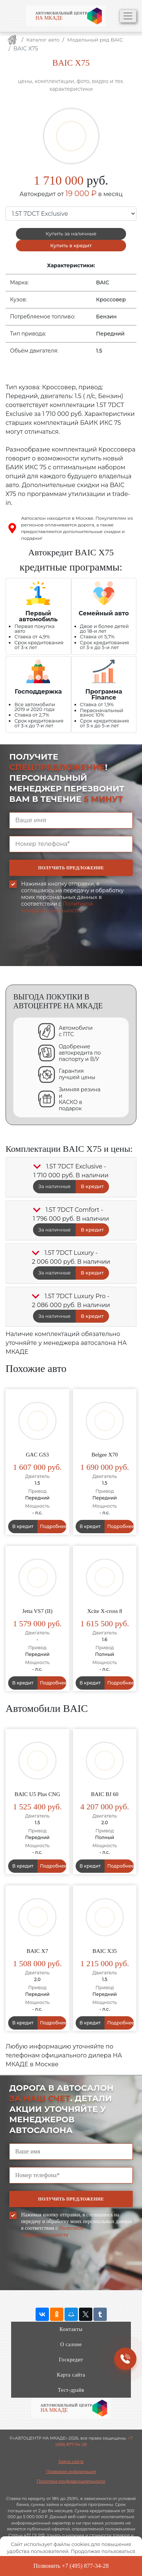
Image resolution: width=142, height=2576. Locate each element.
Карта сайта (71, 2375)
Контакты (71, 2329)
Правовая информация (71, 2471)
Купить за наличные (71, 234)
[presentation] (65, 954)
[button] (37, 1166)
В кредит (92, 1186)
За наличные (54, 1186)
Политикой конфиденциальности (57, 907)
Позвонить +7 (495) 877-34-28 (71, 2566)
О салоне (71, 2344)
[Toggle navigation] (127, 16)
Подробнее (53, 1526)
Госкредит (71, 2359)
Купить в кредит (71, 245)
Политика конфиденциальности (71, 2481)
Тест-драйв (71, 2390)
